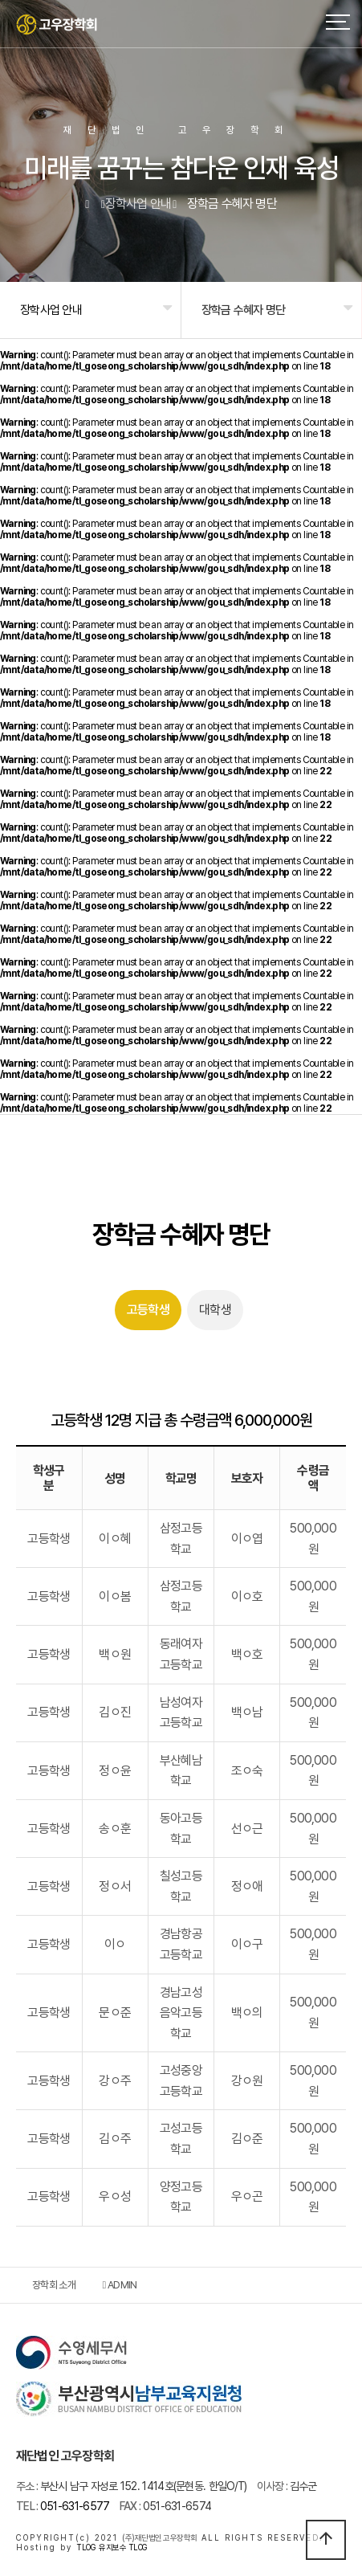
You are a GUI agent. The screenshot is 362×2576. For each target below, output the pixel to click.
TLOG (85, 2547)
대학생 (215, 1309)
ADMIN (120, 2285)
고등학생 (148, 1309)
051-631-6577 (62, 2506)
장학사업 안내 (51, 310)
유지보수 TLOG (123, 2547)
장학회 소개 (53, 2285)
